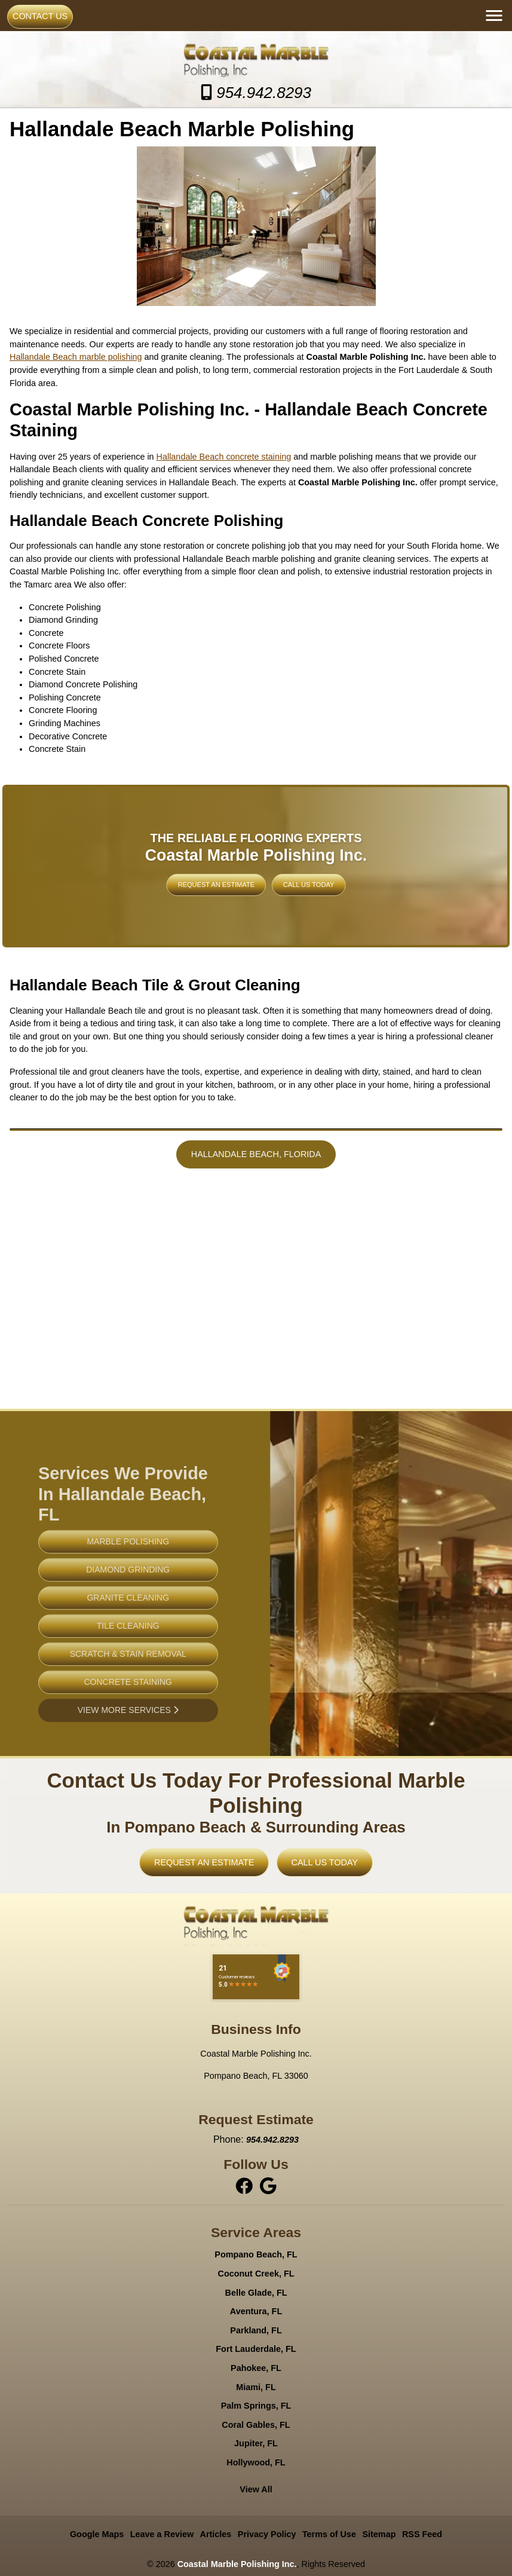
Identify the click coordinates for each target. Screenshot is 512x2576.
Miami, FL (255, 2387)
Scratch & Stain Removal (128, 1680)
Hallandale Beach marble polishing (76, 357)
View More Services (128, 1737)
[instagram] (268, 2185)
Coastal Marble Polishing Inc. (237, 2564)
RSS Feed (422, 2534)
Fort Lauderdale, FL (256, 2349)
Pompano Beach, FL (255, 2254)
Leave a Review (162, 2534)
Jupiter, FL (256, 2443)
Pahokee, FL (256, 2368)
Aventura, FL (256, 2311)
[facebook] (245, 2185)
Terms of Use (329, 2534)
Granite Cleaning (128, 1624)
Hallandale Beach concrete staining (224, 456)
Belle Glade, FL (256, 2292)
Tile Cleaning (128, 1652)
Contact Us (40, 16)
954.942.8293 (256, 92)
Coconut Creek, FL (256, 2273)
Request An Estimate (239, 873)
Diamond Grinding (128, 1596)
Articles (216, 2534)
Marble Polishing (128, 1568)
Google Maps (97, 2534)
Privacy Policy (267, 2534)
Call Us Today (277, 873)
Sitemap (379, 2534)
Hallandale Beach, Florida (256, 1154)
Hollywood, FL (255, 2462)
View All (256, 2489)
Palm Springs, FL (256, 2405)
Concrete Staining (128, 1709)
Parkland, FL (255, 2330)
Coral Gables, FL (256, 2425)
